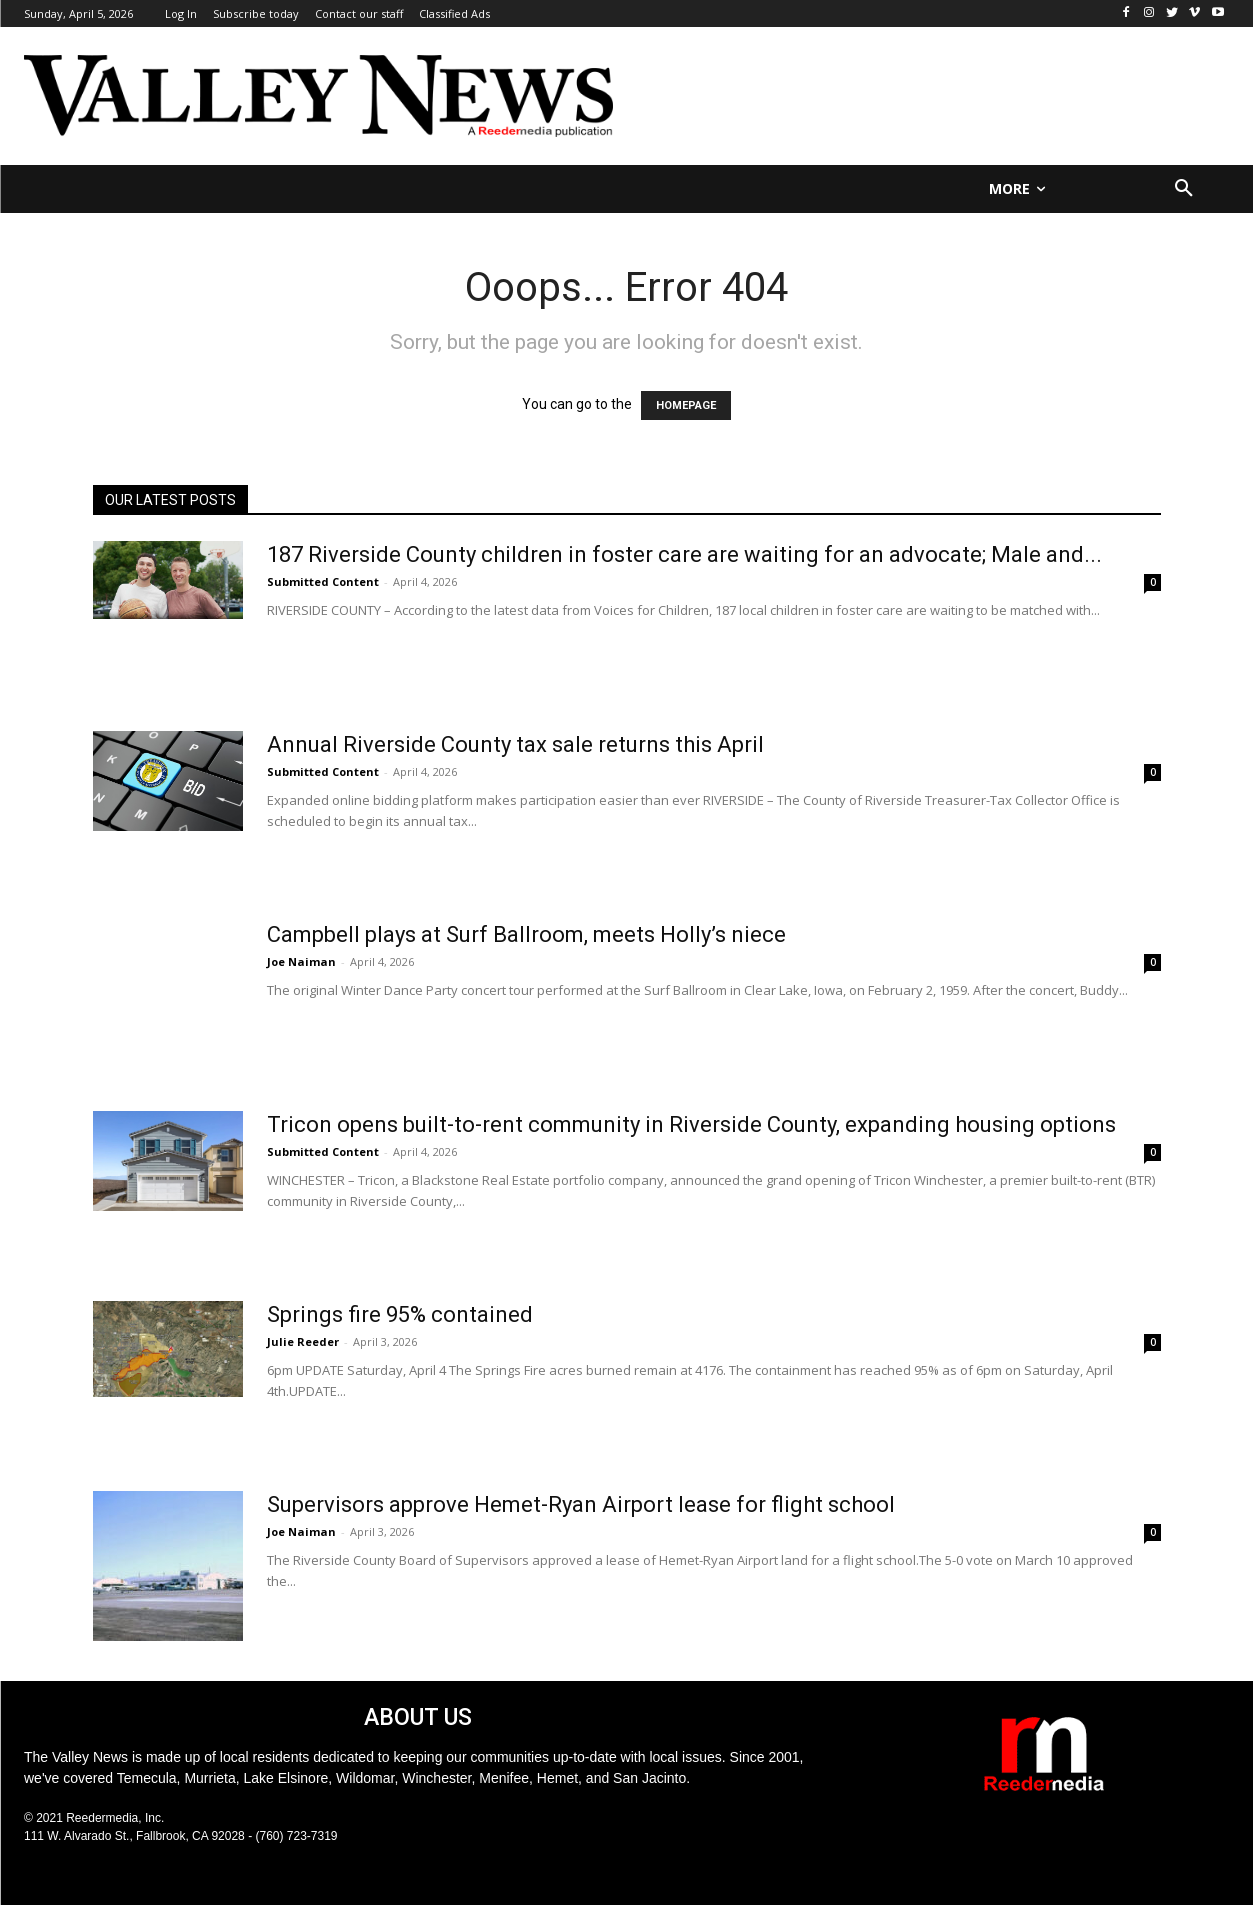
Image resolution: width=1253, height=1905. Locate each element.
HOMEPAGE (686, 405)
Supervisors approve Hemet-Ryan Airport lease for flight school (581, 1504)
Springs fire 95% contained (400, 1314)
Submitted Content (323, 581)
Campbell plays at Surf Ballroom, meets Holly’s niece (526, 934)
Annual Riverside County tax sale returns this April (515, 744)
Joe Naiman (301, 961)
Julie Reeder (303, 1341)
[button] (1184, 189)
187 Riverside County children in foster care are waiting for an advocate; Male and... (684, 554)
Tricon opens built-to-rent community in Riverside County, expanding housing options (691, 1124)
